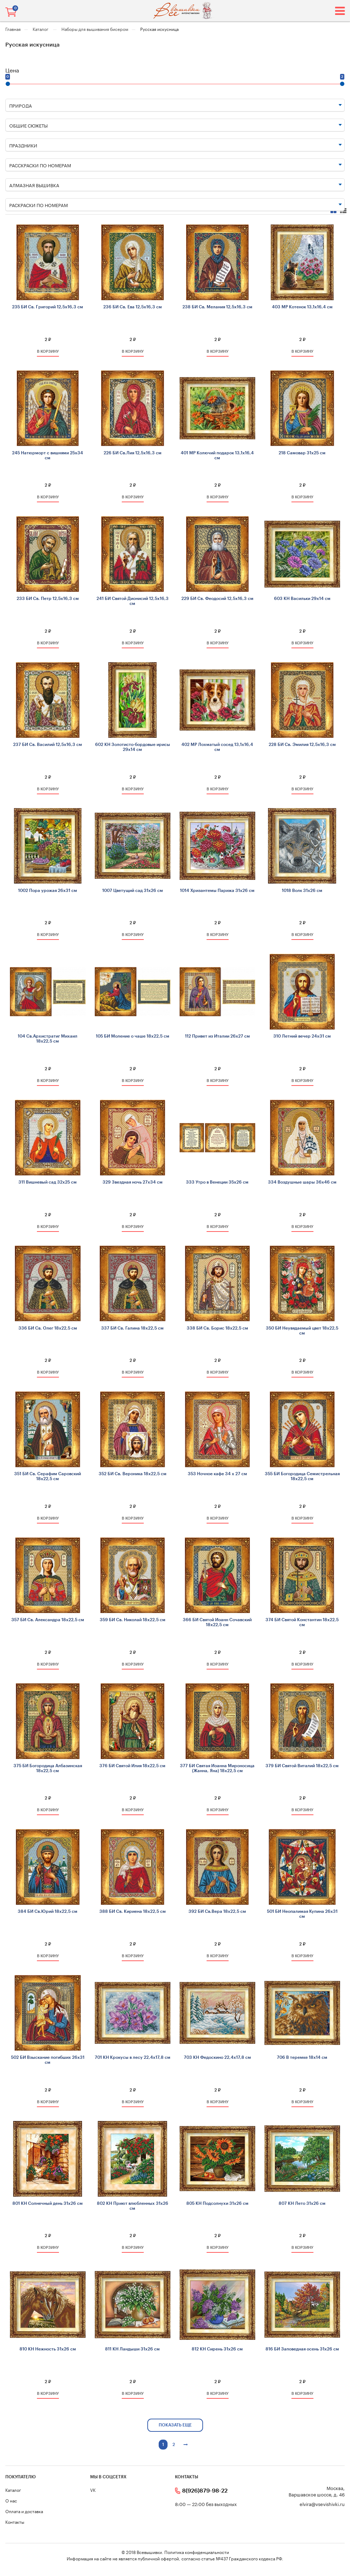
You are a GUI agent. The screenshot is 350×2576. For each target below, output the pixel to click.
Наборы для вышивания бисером (94, 28)
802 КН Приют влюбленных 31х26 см (132, 2205)
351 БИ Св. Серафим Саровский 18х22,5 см (47, 1476)
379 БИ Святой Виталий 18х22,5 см (302, 1766)
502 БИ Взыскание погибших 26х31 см (47, 2059)
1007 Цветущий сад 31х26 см (132, 890)
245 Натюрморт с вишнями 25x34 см (47, 455)
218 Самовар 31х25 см (302, 453)
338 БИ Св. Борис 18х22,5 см (217, 1328)
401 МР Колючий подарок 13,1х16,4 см (217, 455)
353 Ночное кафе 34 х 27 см (217, 1474)
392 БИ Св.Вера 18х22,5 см (217, 1911)
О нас (11, 2500)
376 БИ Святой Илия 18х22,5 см (132, 1766)
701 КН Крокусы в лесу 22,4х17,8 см (132, 2057)
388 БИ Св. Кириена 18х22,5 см (132, 1911)
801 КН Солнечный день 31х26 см (47, 2203)
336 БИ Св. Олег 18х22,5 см (47, 1328)
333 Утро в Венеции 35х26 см (217, 1182)
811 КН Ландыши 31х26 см (132, 2349)
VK (93, 2489)
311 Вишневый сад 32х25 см (47, 1182)
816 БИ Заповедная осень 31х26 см (302, 2349)
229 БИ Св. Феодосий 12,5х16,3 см (217, 598)
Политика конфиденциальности (196, 2551)
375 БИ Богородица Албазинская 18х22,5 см (47, 1768)
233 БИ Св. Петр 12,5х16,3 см (48, 598)
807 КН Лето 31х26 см (302, 2203)
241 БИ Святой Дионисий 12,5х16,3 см (133, 601)
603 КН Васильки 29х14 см (302, 598)
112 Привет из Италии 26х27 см (217, 1036)
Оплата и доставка (24, 2510)
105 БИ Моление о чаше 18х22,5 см (132, 1036)
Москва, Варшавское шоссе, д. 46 (317, 2490)
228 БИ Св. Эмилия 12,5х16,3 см (302, 744)
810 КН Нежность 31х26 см (48, 2349)
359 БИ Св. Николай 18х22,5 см (132, 1620)
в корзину (48, 351)
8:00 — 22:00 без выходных (206, 2503)
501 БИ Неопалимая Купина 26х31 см (302, 1914)
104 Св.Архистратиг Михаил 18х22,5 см (47, 1038)
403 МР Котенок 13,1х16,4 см (302, 307)
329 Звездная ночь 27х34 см (133, 1182)
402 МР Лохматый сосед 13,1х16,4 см (217, 747)
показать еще (175, 2425)
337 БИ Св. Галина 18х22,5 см (132, 1328)
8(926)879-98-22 (205, 2491)
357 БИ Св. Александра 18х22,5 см (47, 1620)
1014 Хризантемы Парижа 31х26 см (217, 890)
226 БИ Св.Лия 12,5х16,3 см (133, 453)
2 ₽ (48, 339)
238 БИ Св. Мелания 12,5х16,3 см (217, 307)
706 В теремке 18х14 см (302, 2057)
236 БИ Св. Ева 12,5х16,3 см (132, 307)
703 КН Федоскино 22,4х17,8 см (217, 2057)
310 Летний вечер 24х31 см (302, 1036)
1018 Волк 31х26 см (302, 890)
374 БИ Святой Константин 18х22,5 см (302, 1622)
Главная (13, 28)
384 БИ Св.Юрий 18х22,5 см (47, 1911)
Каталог (41, 28)
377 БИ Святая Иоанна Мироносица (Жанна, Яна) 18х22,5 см (217, 1768)
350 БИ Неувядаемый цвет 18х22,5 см (302, 1330)
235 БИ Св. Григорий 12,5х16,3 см (47, 307)
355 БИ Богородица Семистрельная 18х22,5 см (302, 1476)
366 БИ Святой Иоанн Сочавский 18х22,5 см (217, 1622)
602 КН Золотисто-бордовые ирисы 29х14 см (132, 747)
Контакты (14, 2521)
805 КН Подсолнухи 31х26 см (217, 2203)
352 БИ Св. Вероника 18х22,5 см (132, 1474)
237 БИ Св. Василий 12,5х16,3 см (47, 744)
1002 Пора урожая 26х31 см (47, 890)
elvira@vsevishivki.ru (322, 2503)
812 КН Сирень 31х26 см (217, 2349)
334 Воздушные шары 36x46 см (302, 1182)
